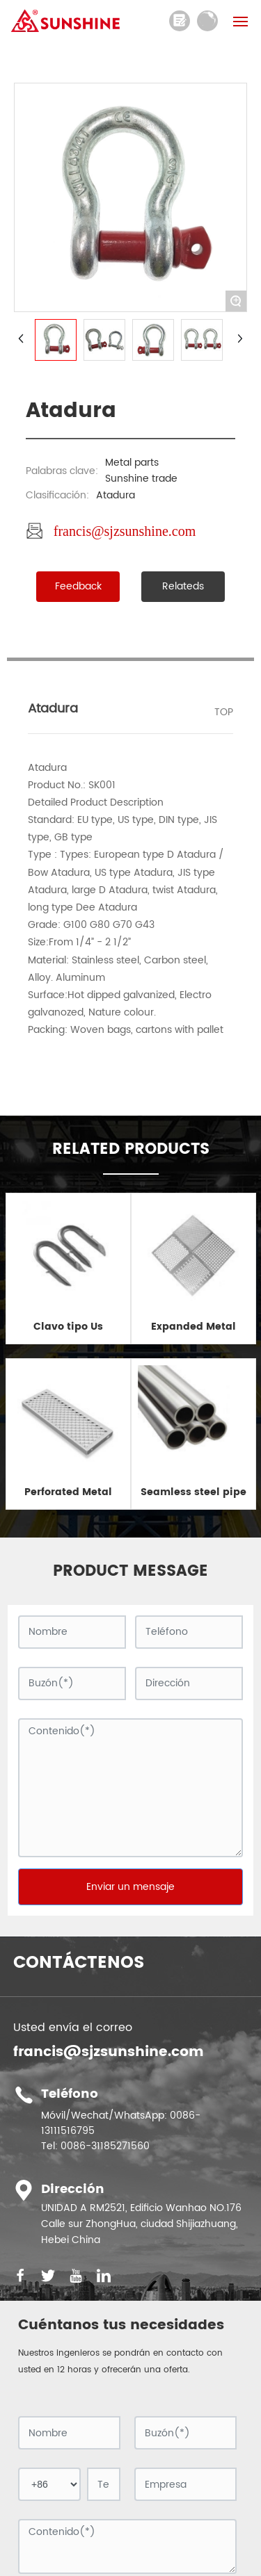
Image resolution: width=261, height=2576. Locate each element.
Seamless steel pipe (193, 1492)
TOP (223, 712)
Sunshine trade (141, 479)
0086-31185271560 (105, 2146)
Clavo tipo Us (68, 1327)
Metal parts (132, 463)
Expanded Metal (193, 1327)
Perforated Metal (68, 1492)
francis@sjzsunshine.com (125, 531)
